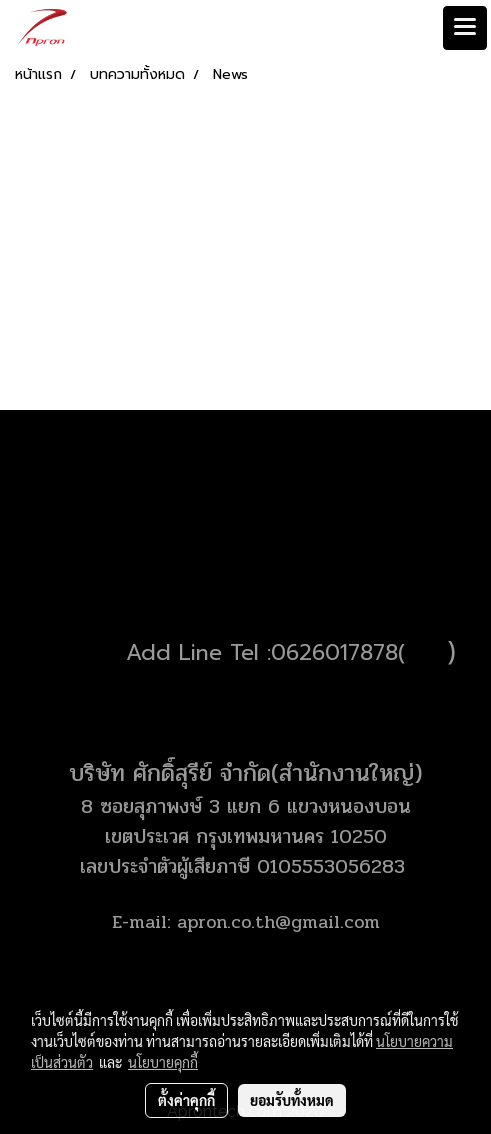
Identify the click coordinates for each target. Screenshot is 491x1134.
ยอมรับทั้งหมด (292, 1100)
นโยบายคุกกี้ (163, 1062)
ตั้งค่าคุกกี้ (186, 1100)
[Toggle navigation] (465, 28)
